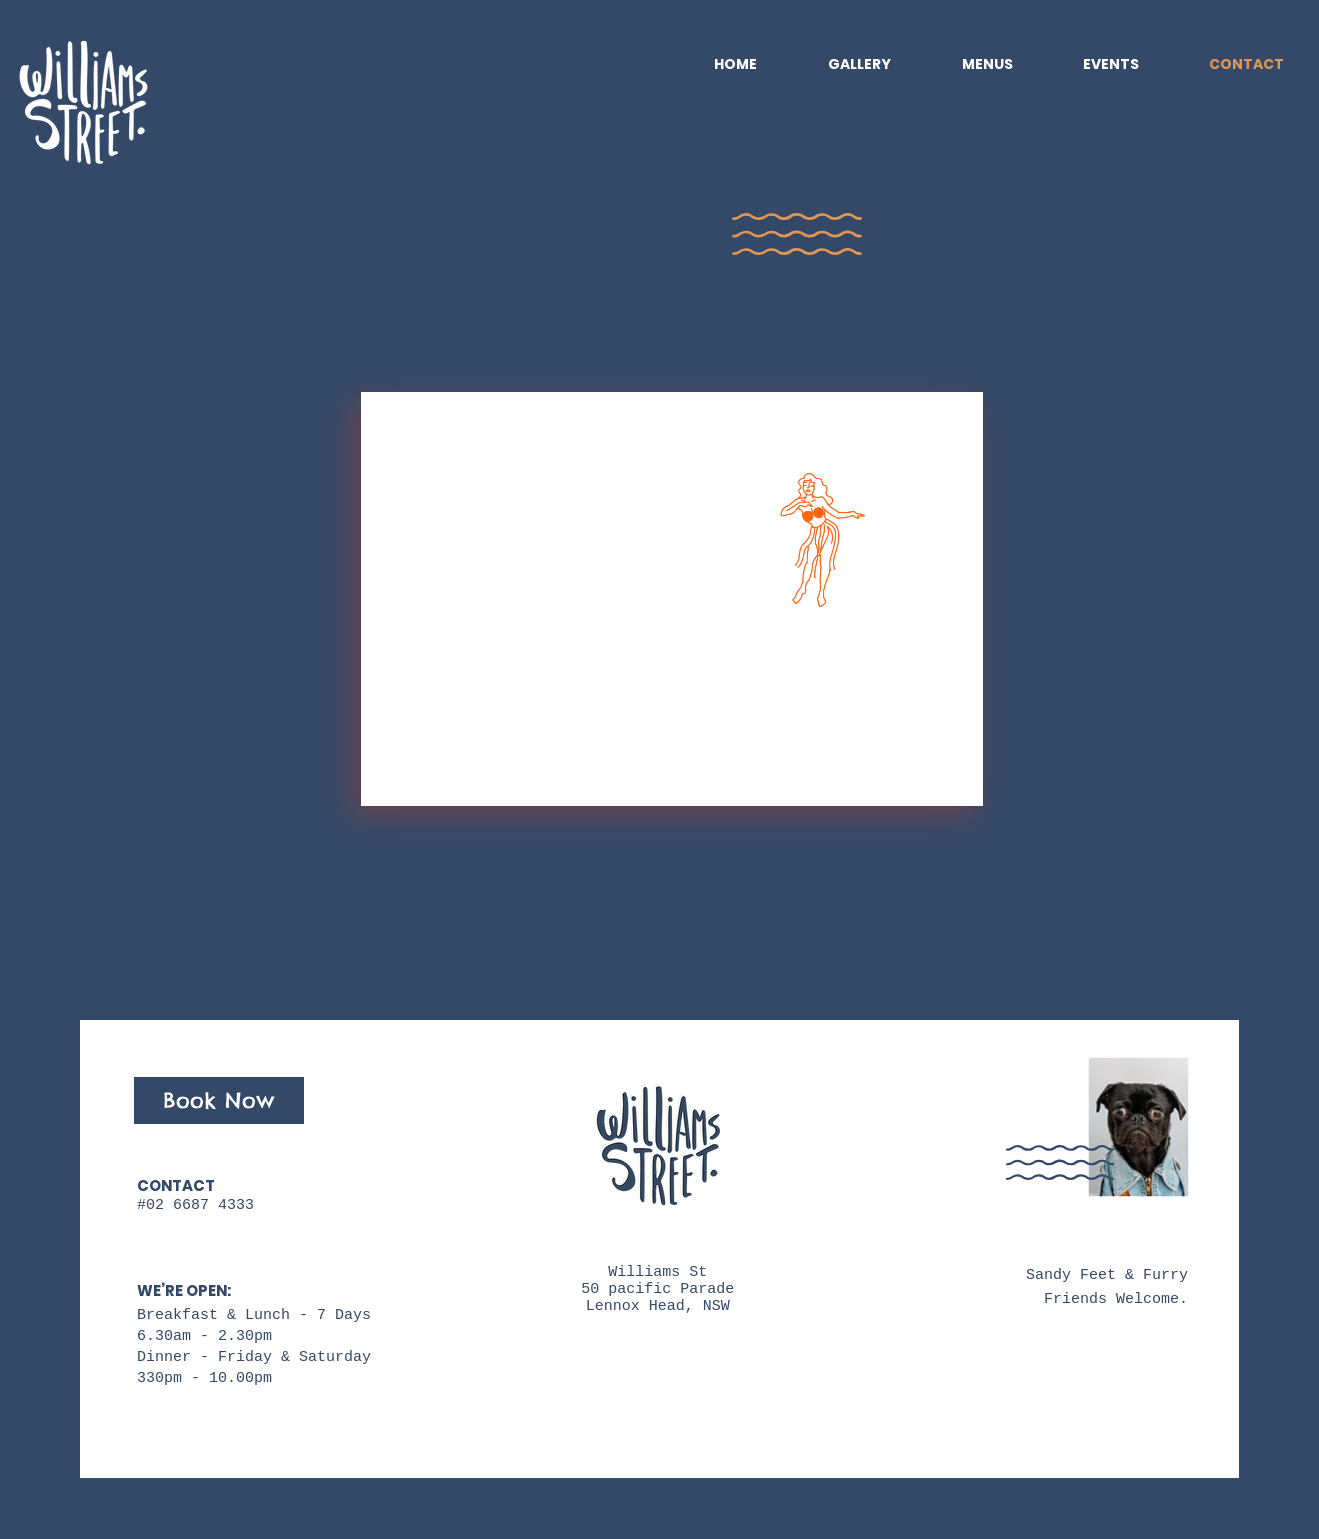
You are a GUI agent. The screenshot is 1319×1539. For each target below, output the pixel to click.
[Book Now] (219, 1100)
